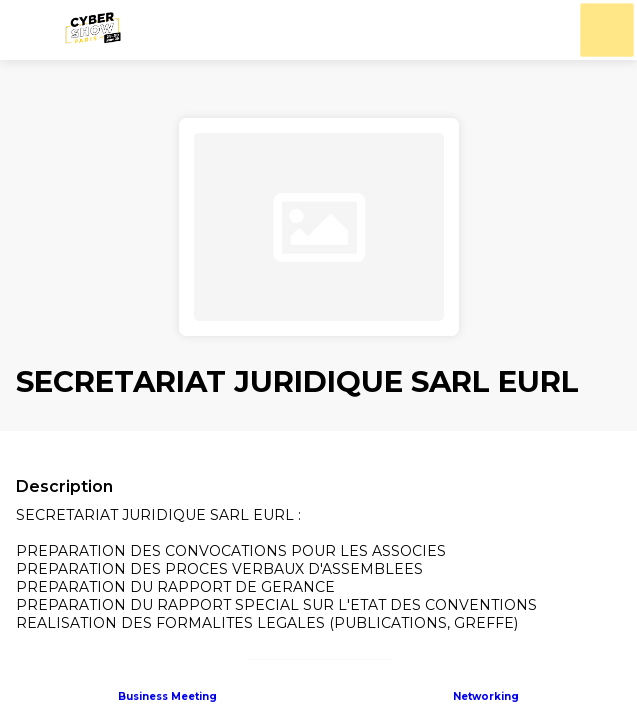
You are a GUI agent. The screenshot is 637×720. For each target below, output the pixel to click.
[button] (30, 30)
